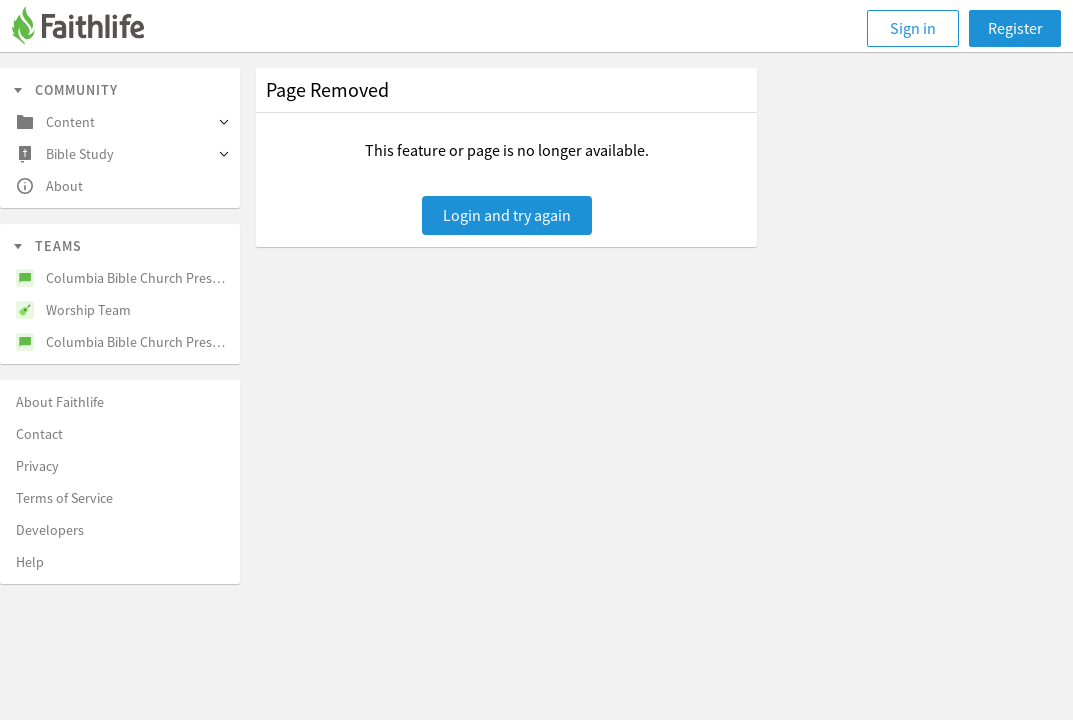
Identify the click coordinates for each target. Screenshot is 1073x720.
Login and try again (507, 215)
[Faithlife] (90, 28)
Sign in (913, 28)
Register (1015, 28)
